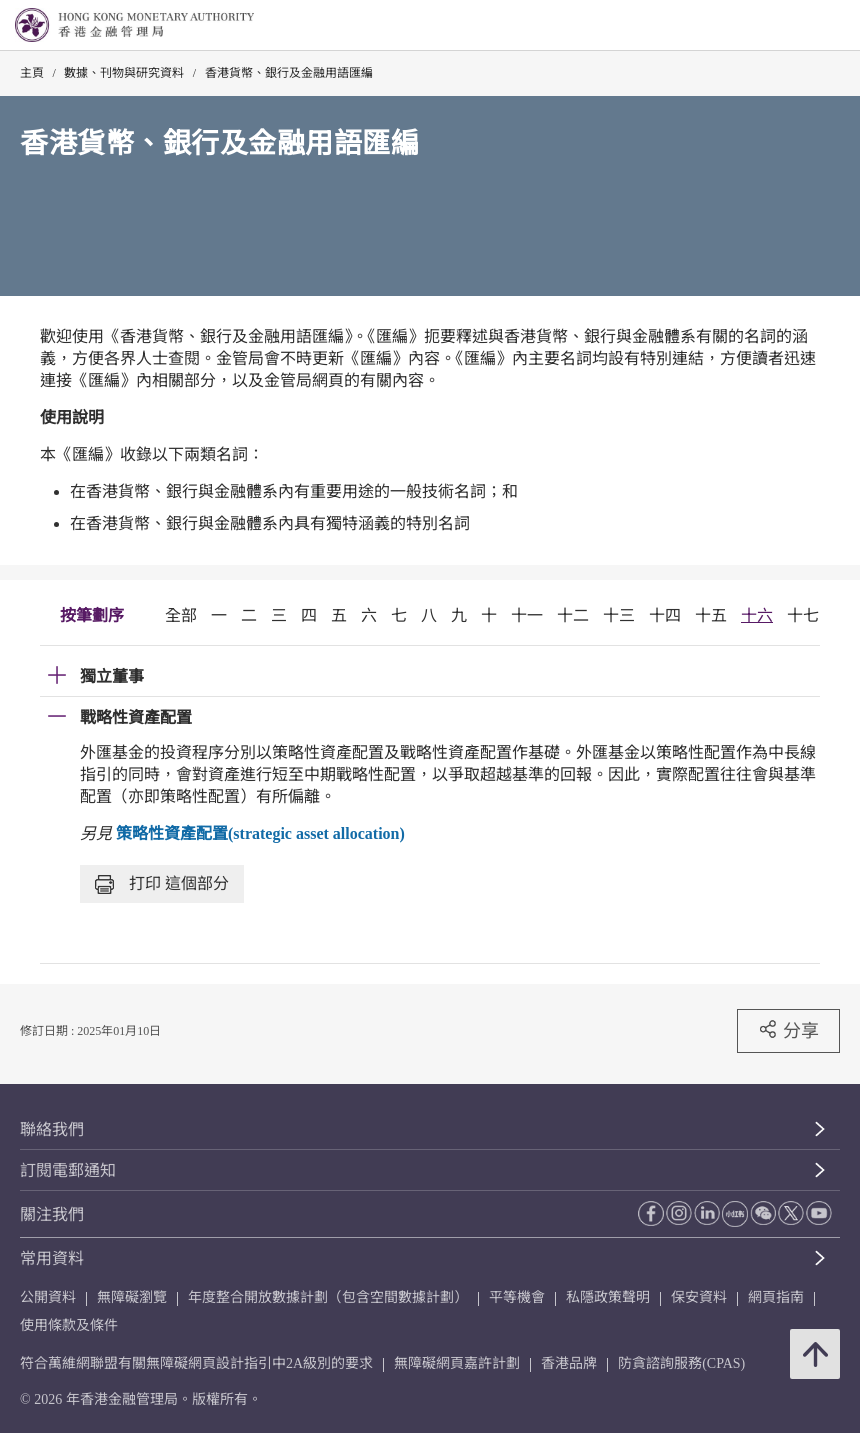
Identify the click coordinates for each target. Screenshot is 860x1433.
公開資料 (48, 1297)
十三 (619, 615)
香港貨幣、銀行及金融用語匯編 (289, 73)
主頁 (32, 73)
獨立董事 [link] (112, 676)
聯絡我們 (52, 1129)
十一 (527, 615)
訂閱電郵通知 (68, 1170)
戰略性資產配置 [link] (136, 717)
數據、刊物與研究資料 (124, 73)
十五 (711, 615)
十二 (573, 615)
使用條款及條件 (69, 1325)
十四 (665, 615)
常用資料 (52, 1258)
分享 (788, 1030)
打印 (162, 884)
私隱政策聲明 (608, 1297)
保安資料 (699, 1297)
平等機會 (517, 1297)
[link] (794, 26)
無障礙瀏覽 (132, 1297)
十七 (803, 615)
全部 (181, 615)
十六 (757, 615)
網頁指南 (776, 1297)
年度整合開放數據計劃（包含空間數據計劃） (328, 1297)
